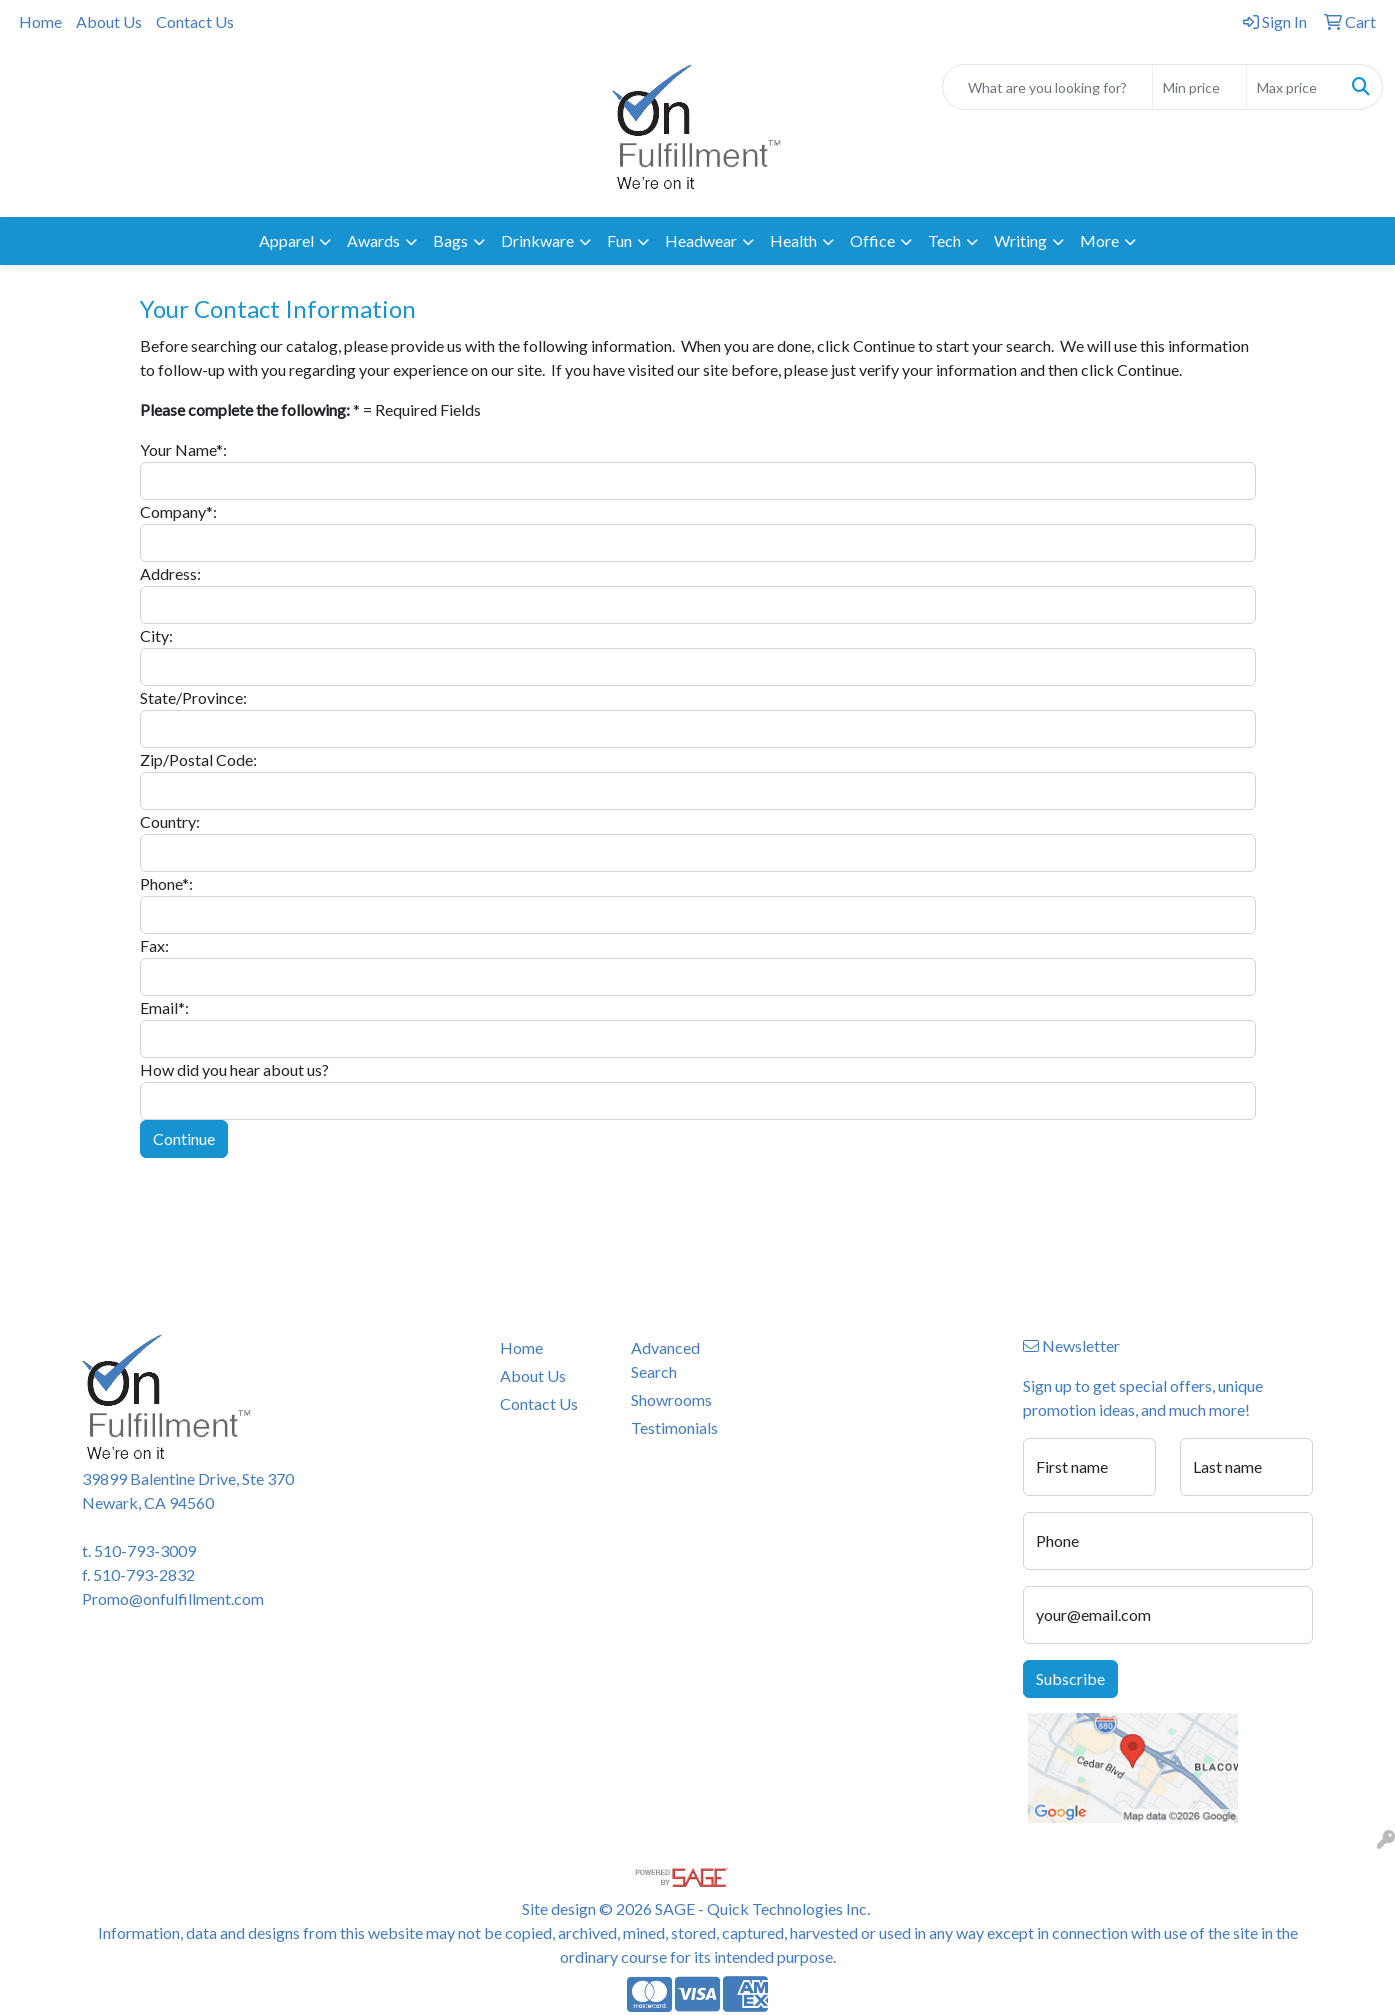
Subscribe (1070, 1678)
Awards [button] (373, 240)
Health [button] (793, 240)
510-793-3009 (145, 1550)
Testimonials (674, 1427)
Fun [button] (619, 240)
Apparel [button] (286, 240)
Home (40, 21)
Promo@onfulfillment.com (173, 1598)
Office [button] (872, 240)
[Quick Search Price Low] (1199, 87)
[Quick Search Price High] (1293, 87)
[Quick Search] (1047, 87)
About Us (109, 21)
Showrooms (671, 1399)
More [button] (1099, 240)
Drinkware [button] (537, 240)
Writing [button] (1020, 240)
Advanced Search (665, 1359)
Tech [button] (944, 240)
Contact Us (195, 21)
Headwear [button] (701, 240)
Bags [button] (450, 240)
